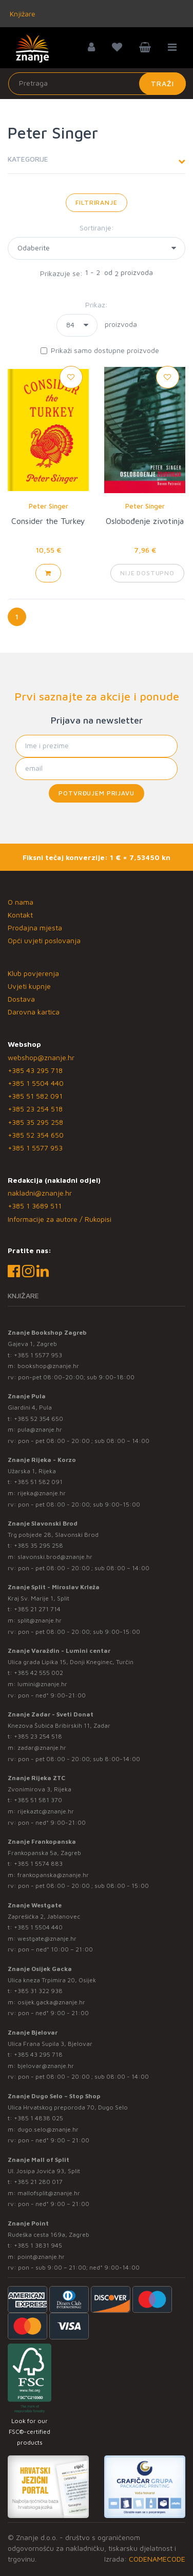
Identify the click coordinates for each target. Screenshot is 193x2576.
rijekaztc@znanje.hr (45, 1811)
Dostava (21, 998)
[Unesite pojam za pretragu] (97, 83)
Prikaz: (96, 304)
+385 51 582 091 (35, 1095)
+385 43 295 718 (35, 1070)
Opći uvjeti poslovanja (44, 940)
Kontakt (20, 914)
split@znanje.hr (39, 1620)
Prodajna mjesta (35, 927)
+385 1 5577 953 (35, 1147)
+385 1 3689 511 (35, 1205)
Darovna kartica (34, 1011)
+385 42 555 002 (38, 1672)
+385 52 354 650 (36, 1134)
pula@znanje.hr (39, 1429)
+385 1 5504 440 (36, 1083)
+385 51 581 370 (38, 1800)
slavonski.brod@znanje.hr (54, 1556)
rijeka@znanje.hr (41, 1493)
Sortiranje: (97, 227)
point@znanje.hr (41, 2256)
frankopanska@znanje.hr (53, 1875)
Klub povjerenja (33, 973)
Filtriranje (96, 202)
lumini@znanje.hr (42, 1684)
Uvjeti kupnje (29, 986)
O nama (20, 901)
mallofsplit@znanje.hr (48, 2193)
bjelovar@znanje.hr (45, 2066)
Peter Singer (48, 506)
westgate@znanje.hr (46, 1938)
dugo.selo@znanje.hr (48, 2129)
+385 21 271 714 (37, 1609)
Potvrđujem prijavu (96, 793)
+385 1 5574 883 (38, 1863)
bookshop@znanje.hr (48, 1366)
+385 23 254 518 (35, 1108)
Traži (162, 83)
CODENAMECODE (157, 2558)
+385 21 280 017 (38, 2181)
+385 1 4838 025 (38, 2118)
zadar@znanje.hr (41, 1747)
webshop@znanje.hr (41, 1057)
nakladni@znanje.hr (40, 1192)
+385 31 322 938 (38, 1991)
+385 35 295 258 (35, 1122)
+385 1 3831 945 (38, 2245)
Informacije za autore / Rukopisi (59, 1219)
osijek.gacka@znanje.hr (51, 2002)
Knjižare (21, 13)
